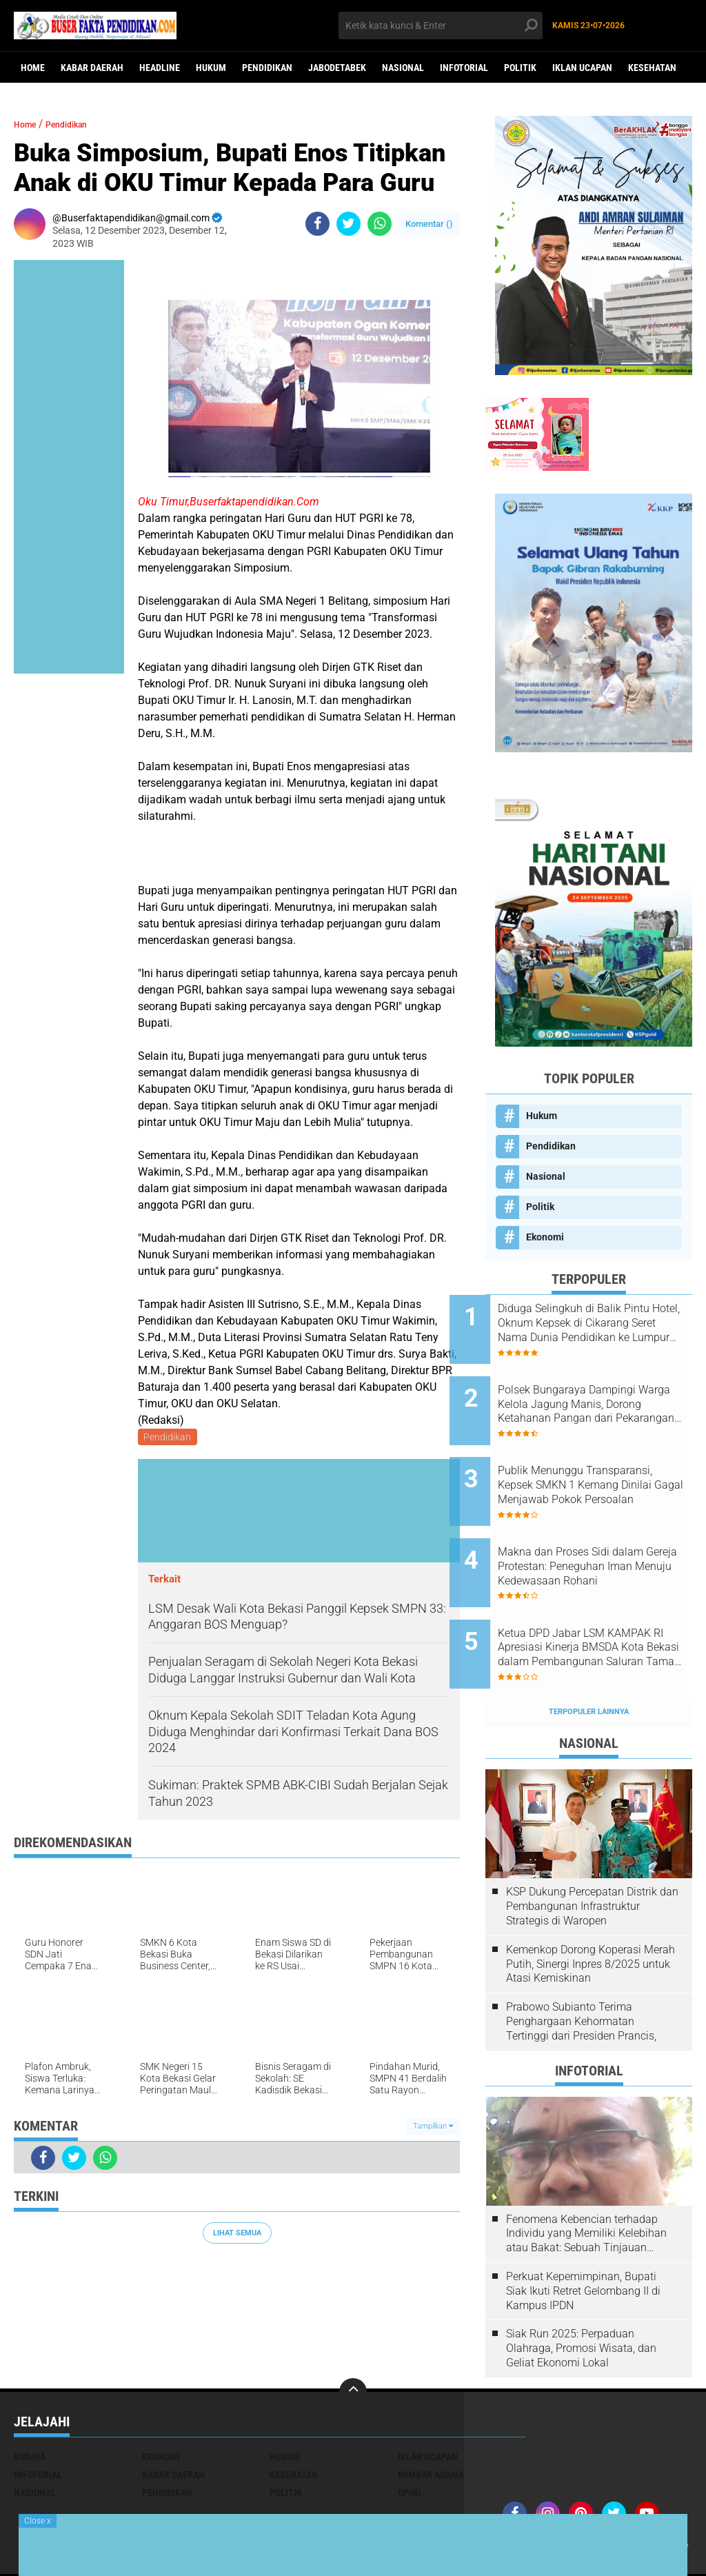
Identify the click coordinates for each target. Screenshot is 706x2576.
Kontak (564, 2488)
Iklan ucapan (582, 67)
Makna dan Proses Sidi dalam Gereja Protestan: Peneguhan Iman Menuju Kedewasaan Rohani (606, 1532)
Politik (520, 67)
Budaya (30, 2399)
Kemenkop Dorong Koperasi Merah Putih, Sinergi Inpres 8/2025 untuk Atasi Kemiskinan (590, 1907)
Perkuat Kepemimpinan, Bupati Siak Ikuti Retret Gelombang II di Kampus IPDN (583, 2234)
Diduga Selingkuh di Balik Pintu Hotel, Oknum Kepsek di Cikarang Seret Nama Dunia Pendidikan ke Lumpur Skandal (605, 1323)
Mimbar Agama (431, 2417)
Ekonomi (545, 1236)
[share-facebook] (317, 224)
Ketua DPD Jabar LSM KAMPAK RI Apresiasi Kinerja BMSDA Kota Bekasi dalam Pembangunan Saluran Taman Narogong (604, 1601)
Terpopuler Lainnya (589, 1654)
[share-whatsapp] (379, 224)
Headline (159, 67)
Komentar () (429, 224)
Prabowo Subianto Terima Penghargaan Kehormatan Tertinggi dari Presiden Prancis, (581, 1964)
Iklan (599, 2488)
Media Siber (643, 2488)
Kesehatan (652, 67)
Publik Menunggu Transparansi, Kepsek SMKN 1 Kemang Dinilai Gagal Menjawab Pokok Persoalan (607, 1462)
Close (37, 2521)
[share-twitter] (348, 224)
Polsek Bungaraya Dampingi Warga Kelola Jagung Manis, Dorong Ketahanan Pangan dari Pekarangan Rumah (604, 1392)
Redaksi (523, 2488)
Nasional (403, 67)
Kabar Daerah (92, 67)
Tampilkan (433, 2128)
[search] (440, 25)
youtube (524, 2506)
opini (409, 2435)
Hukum (211, 67)
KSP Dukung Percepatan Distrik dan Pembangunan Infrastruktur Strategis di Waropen (592, 1850)
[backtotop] (353, 2334)
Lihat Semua (237, 2235)
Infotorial (464, 67)
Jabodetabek (337, 67)
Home (33, 67)
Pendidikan (267, 67)
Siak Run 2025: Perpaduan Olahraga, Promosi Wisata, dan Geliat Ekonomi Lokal (581, 2291)
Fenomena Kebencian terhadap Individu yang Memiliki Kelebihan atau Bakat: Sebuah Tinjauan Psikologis (586, 2176)
